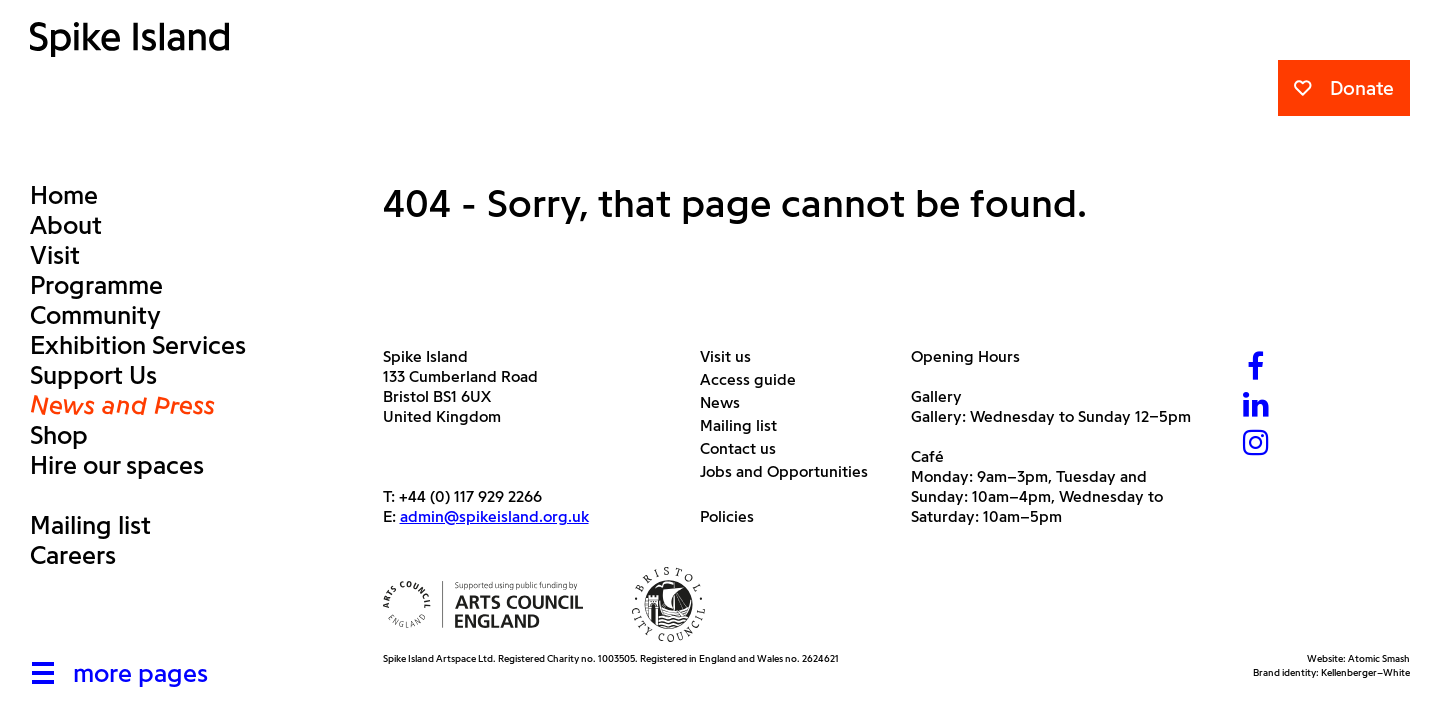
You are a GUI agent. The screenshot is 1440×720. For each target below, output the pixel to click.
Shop (59, 435)
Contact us (745, 448)
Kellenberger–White (1365, 672)
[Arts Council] (483, 604)
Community (95, 315)
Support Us (93, 375)
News (727, 402)
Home (64, 195)
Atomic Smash (1379, 658)
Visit (55, 255)
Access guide (755, 379)
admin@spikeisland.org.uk (494, 516)
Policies (734, 516)
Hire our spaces (117, 465)
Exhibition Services (138, 345)
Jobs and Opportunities (791, 471)
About (66, 225)
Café (927, 456)
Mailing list (90, 525)
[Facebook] (1256, 368)
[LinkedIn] (1256, 406)
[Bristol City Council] (669, 604)
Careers (73, 555)
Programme (96, 285)
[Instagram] (1256, 444)
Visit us (733, 356)
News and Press (122, 405)
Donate (1344, 88)
